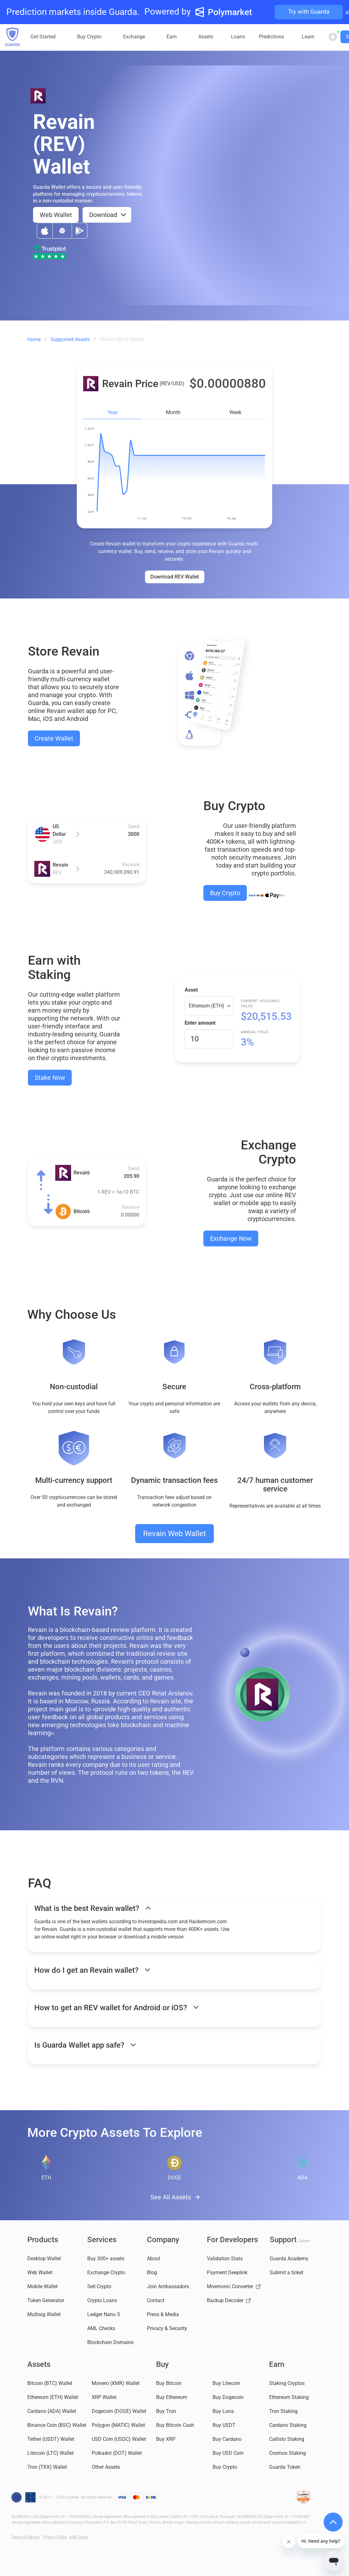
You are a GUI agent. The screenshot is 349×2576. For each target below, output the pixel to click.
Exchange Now (231, 1238)
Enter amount (200, 1023)
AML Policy (79, 2537)
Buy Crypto (225, 893)
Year (112, 412)
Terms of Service (25, 2537)
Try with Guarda (308, 11)
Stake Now (50, 1077)
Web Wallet (56, 215)
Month (173, 412)
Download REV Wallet (174, 577)
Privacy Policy (55, 2537)
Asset (191, 990)
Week (235, 412)
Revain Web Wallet (174, 1533)
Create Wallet (54, 738)
